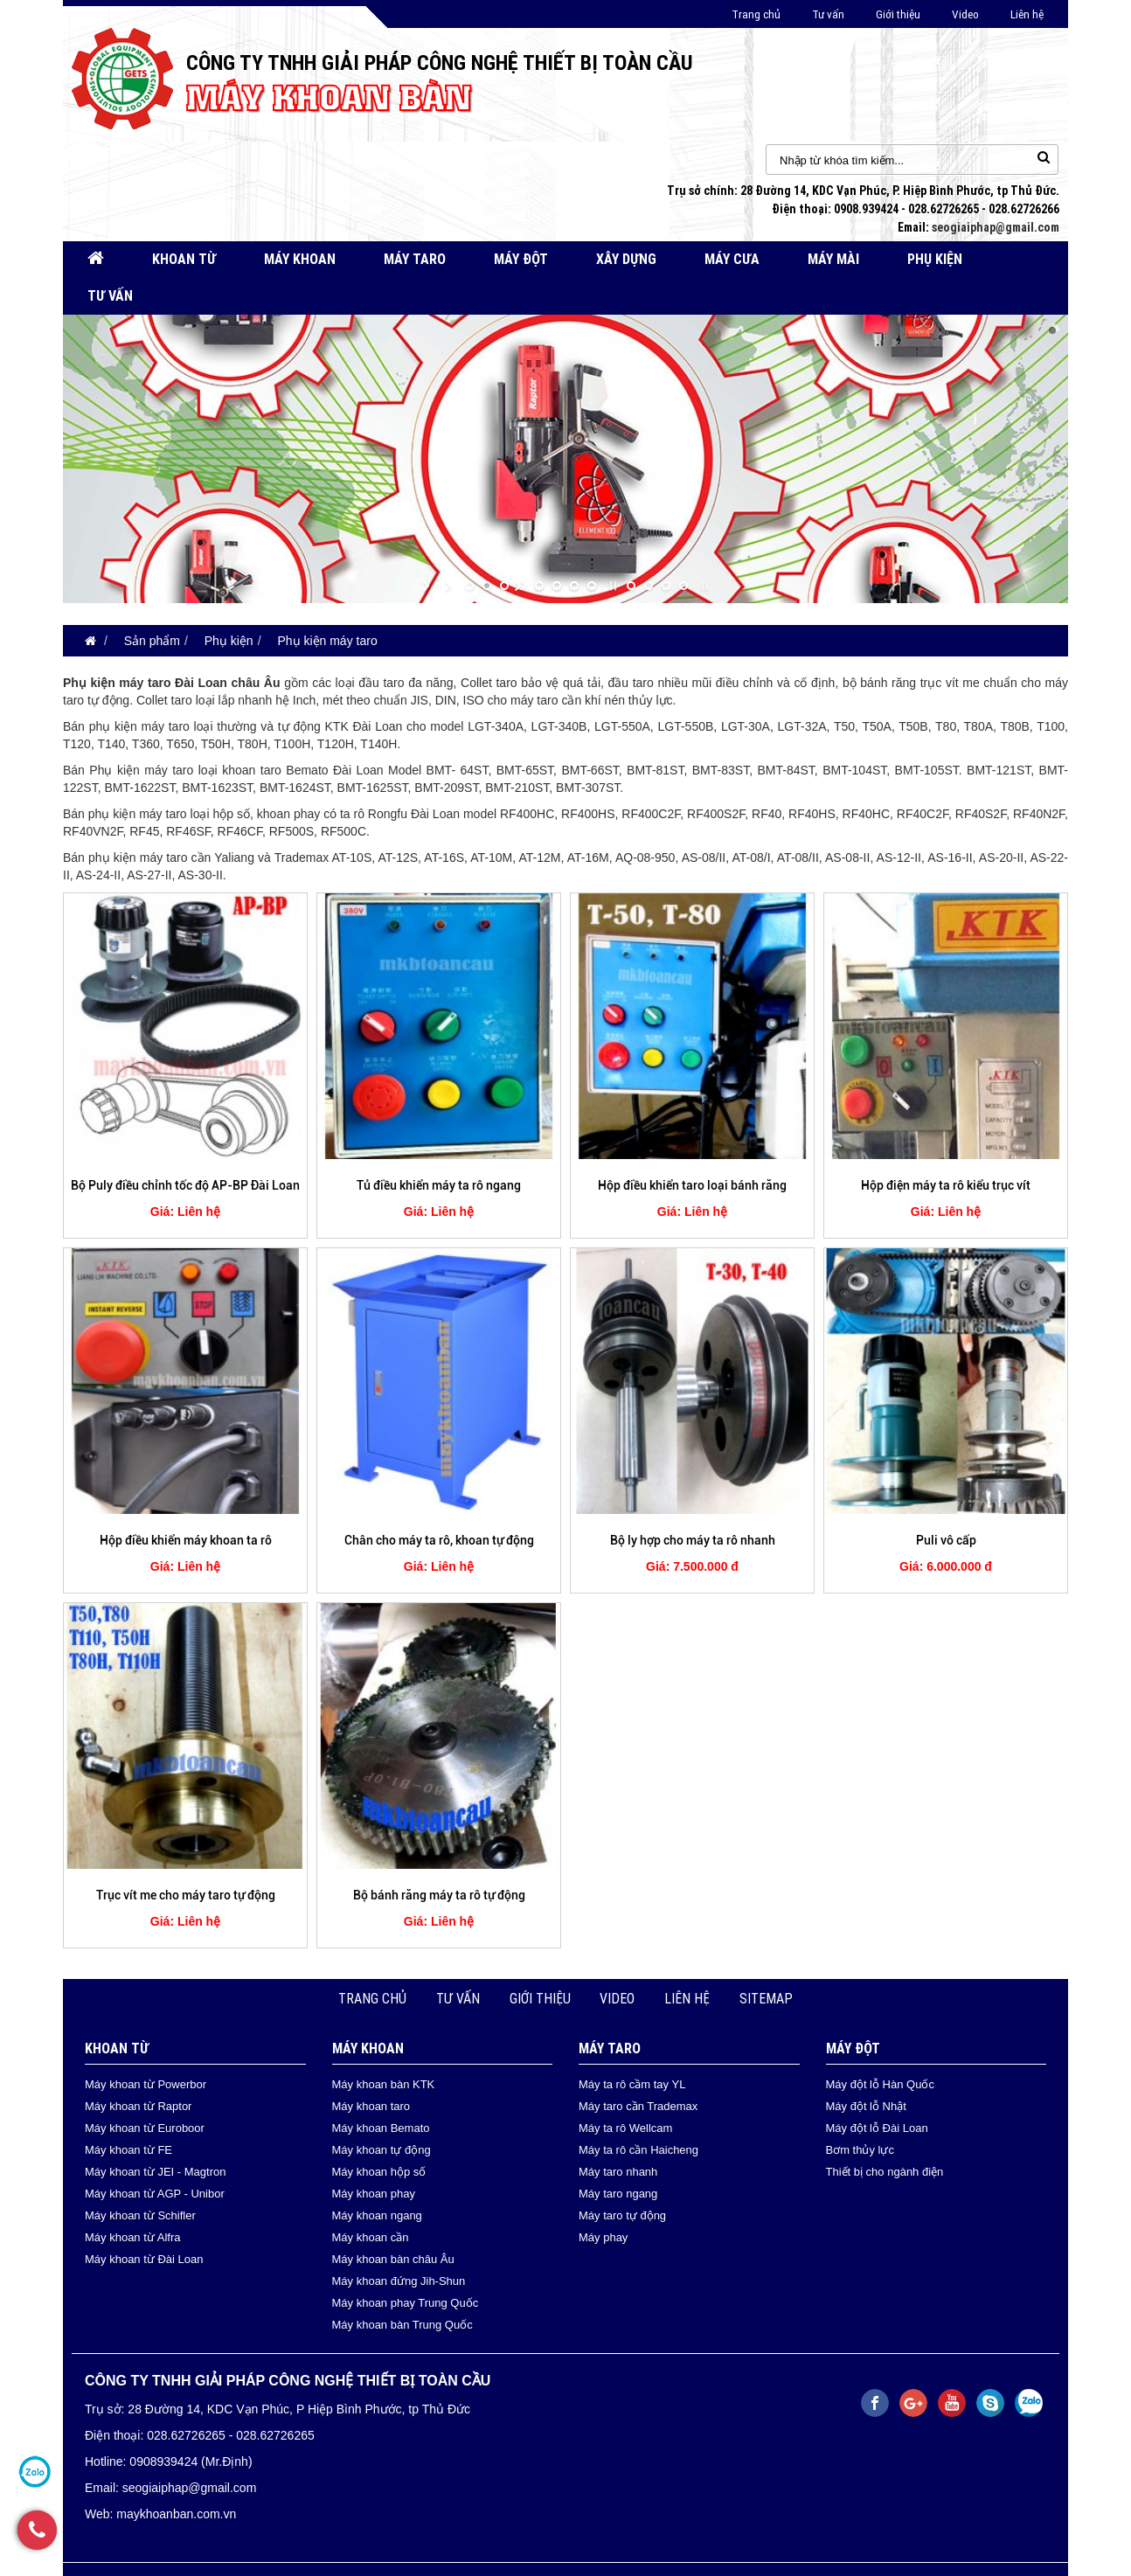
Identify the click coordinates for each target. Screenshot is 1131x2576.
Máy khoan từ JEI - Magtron (155, 2171)
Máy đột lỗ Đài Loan (877, 2128)
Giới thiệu (898, 14)
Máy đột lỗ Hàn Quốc (880, 2084)
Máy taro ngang (618, 2193)
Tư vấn (828, 14)
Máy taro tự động (622, 2215)
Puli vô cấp (946, 1540)
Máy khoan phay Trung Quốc (405, 2302)
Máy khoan (300, 259)
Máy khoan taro (371, 2106)
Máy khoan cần (370, 2237)
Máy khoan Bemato (381, 2128)
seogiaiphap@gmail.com (995, 227)
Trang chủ (756, 14)
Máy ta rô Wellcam (625, 2128)
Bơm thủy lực (860, 2149)
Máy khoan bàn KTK (383, 2084)
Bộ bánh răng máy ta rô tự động (439, 1895)
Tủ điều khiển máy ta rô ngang (439, 1185)
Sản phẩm (152, 641)
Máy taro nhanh (618, 2171)
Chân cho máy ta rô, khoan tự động (439, 1540)
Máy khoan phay (373, 2193)
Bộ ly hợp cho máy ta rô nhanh (692, 1540)
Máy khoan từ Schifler (140, 2215)
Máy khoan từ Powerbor (145, 2084)
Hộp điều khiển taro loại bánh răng (692, 1185)
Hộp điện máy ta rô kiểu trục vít (945, 1185)
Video (965, 14)
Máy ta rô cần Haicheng (638, 2149)
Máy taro (415, 259)
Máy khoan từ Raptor (138, 2106)
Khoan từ (184, 259)
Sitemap (766, 1998)
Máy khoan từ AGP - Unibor (155, 2193)
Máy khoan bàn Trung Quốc (402, 2324)
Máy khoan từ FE (128, 2149)
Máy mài (833, 259)
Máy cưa (732, 259)
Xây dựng (626, 259)
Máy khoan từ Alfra (132, 2237)
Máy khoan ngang (377, 2215)
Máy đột (521, 259)
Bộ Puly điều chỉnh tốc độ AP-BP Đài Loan (185, 1185)
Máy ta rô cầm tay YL (632, 2084)
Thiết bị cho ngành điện (885, 2171)
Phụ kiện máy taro (327, 641)
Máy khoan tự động (381, 2149)
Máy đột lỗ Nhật (866, 2106)
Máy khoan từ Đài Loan (144, 2259)
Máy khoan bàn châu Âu (393, 2259)
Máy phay (603, 2237)
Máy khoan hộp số (379, 2171)
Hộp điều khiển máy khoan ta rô (186, 1540)
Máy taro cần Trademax (638, 2106)
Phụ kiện (934, 259)
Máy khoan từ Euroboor (145, 2128)
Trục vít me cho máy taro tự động (185, 1895)
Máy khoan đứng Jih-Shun (399, 2281)
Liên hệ (1027, 14)
